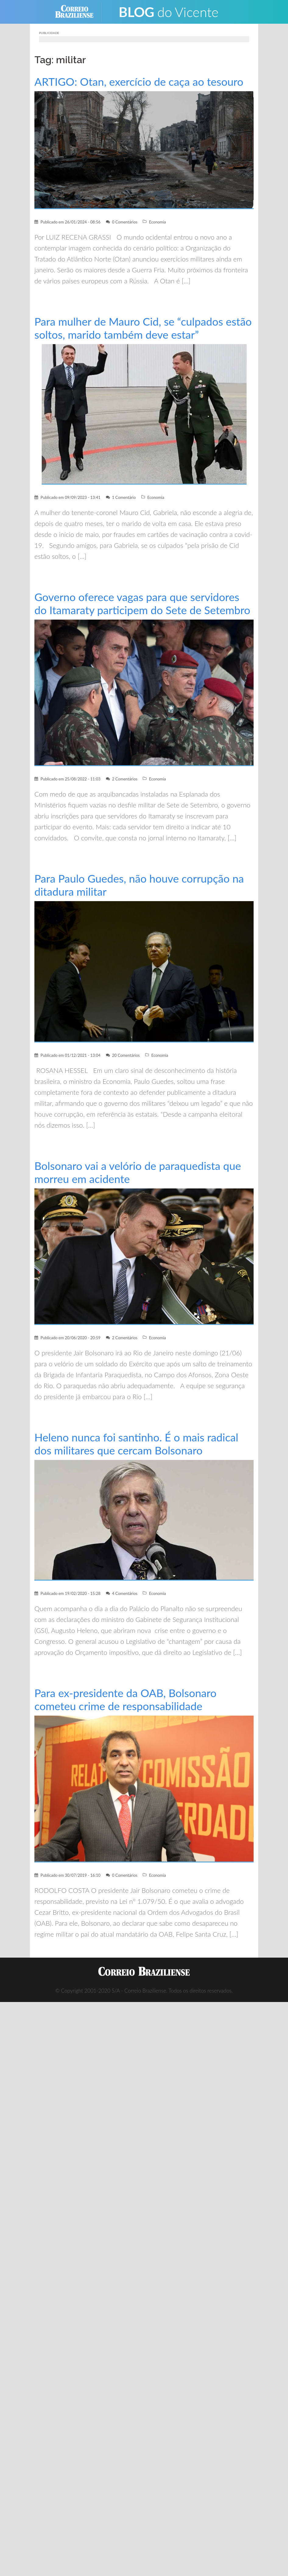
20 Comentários (126, 1055)
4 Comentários (125, 1593)
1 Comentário (124, 497)
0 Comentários (125, 222)
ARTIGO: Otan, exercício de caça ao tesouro (138, 81)
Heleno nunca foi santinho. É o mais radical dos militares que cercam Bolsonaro (136, 1444)
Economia (157, 222)
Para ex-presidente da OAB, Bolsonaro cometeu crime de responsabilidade (125, 1699)
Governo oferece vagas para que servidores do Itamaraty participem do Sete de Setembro (142, 603)
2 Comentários (125, 778)
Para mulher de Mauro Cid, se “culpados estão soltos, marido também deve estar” (143, 328)
